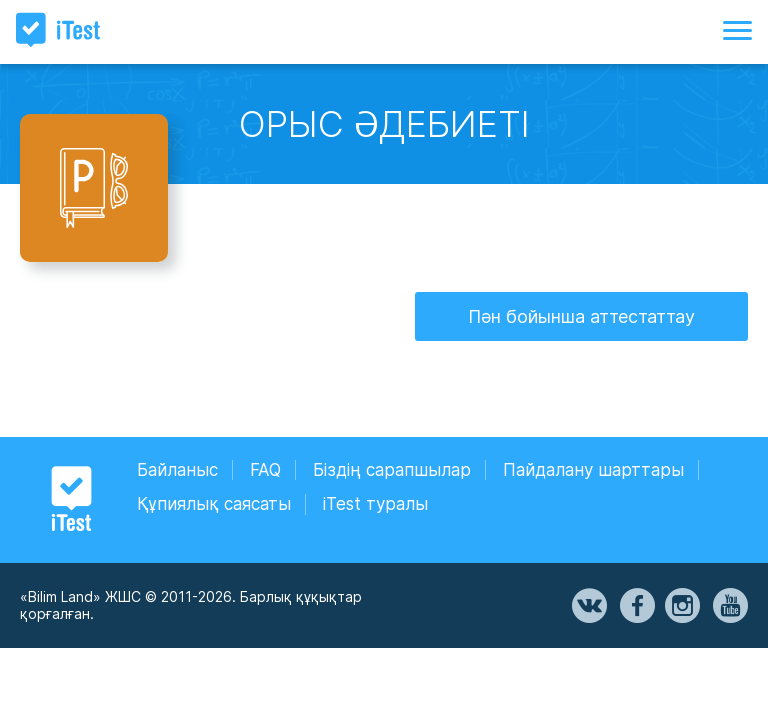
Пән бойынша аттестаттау (581, 316)
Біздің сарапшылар (392, 470)
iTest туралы (375, 504)
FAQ (265, 470)
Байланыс (177, 470)
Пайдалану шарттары (593, 470)
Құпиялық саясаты (214, 504)
